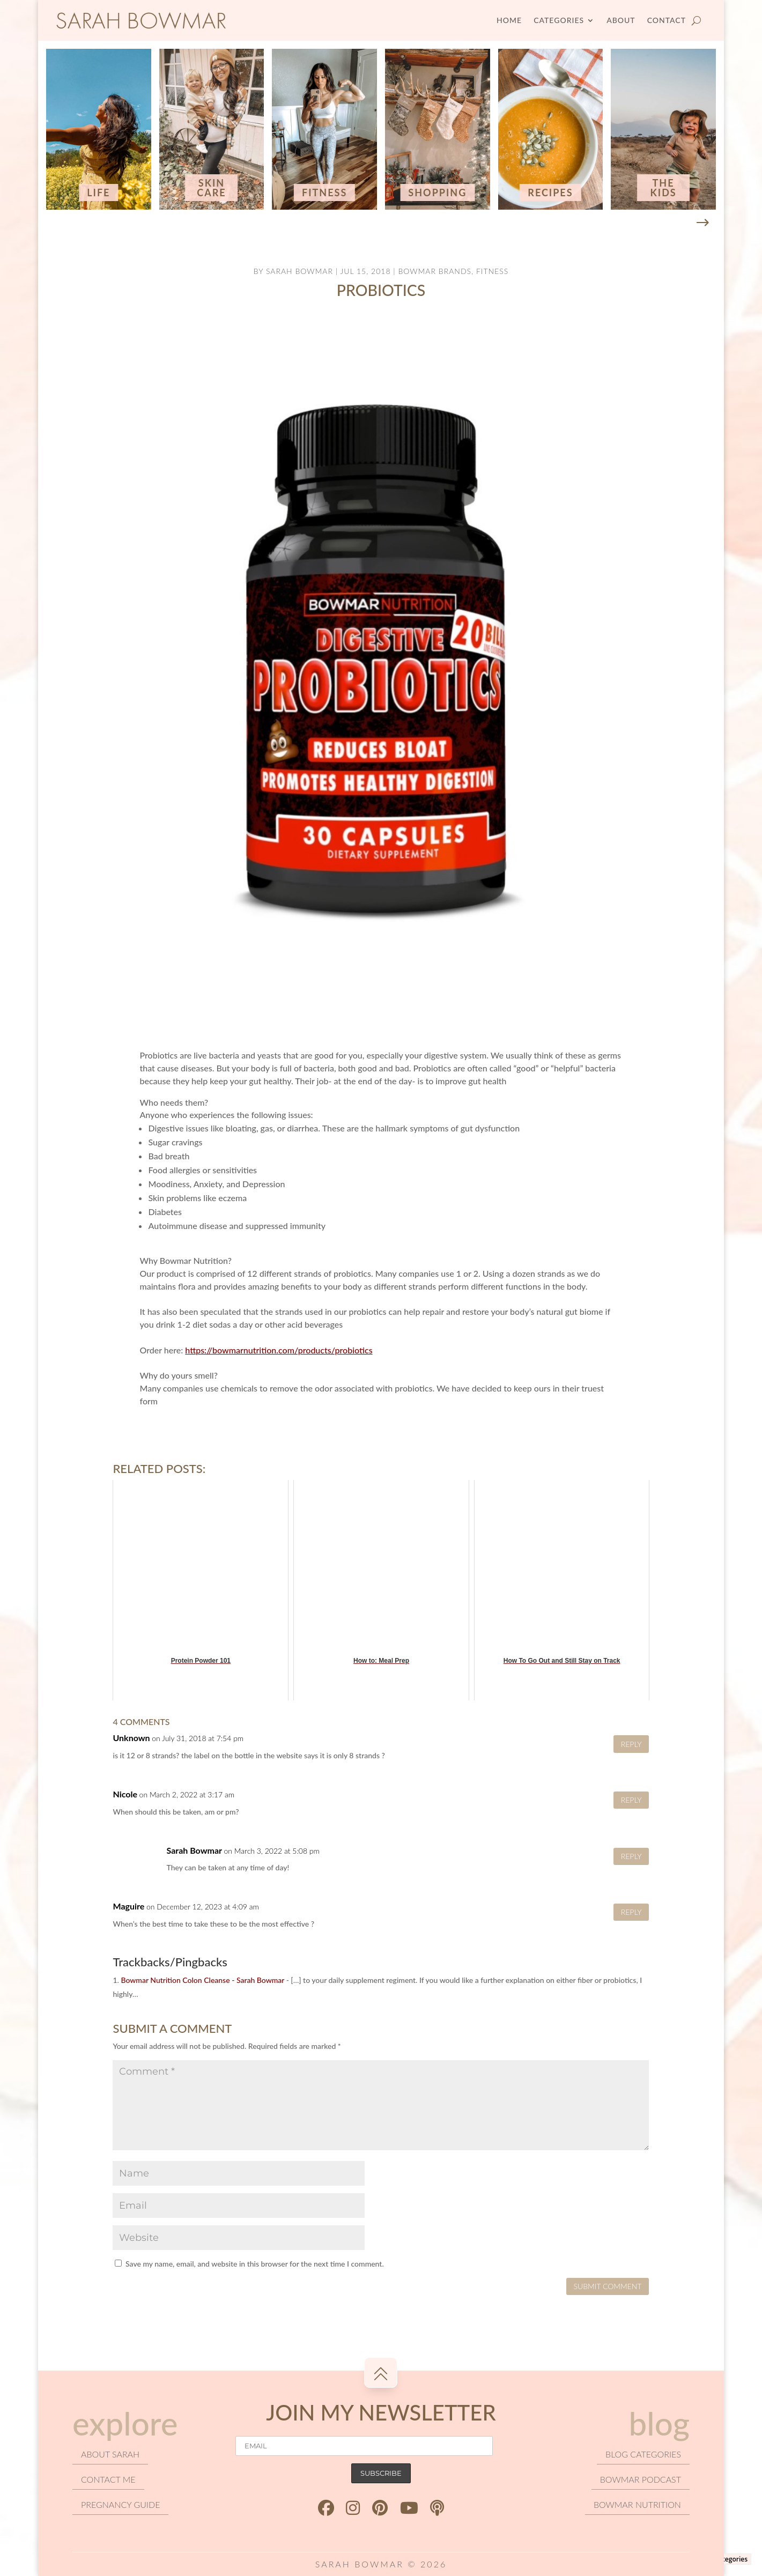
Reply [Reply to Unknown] (631, 1744)
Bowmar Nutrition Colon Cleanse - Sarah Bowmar (202, 1980)
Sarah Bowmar (299, 271)
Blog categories (643, 2454)
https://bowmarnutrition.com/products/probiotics (278, 1350)
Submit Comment (608, 2286)
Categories (559, 20)
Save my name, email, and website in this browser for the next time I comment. (254, 2263)
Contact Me (108, 2479)
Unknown (131, 1738)
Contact (666, 20)
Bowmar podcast (640, 2479)
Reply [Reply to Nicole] (631, 1799)
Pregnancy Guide (120, 2504)
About (620, 20)
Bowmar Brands (435, 271)
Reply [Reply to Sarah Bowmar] (631, 1856)
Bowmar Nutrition (637, 2504)
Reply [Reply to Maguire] (631, 1911)
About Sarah (110, 2454)
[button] (702, 223)
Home (509, 20)
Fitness (492, 271)
